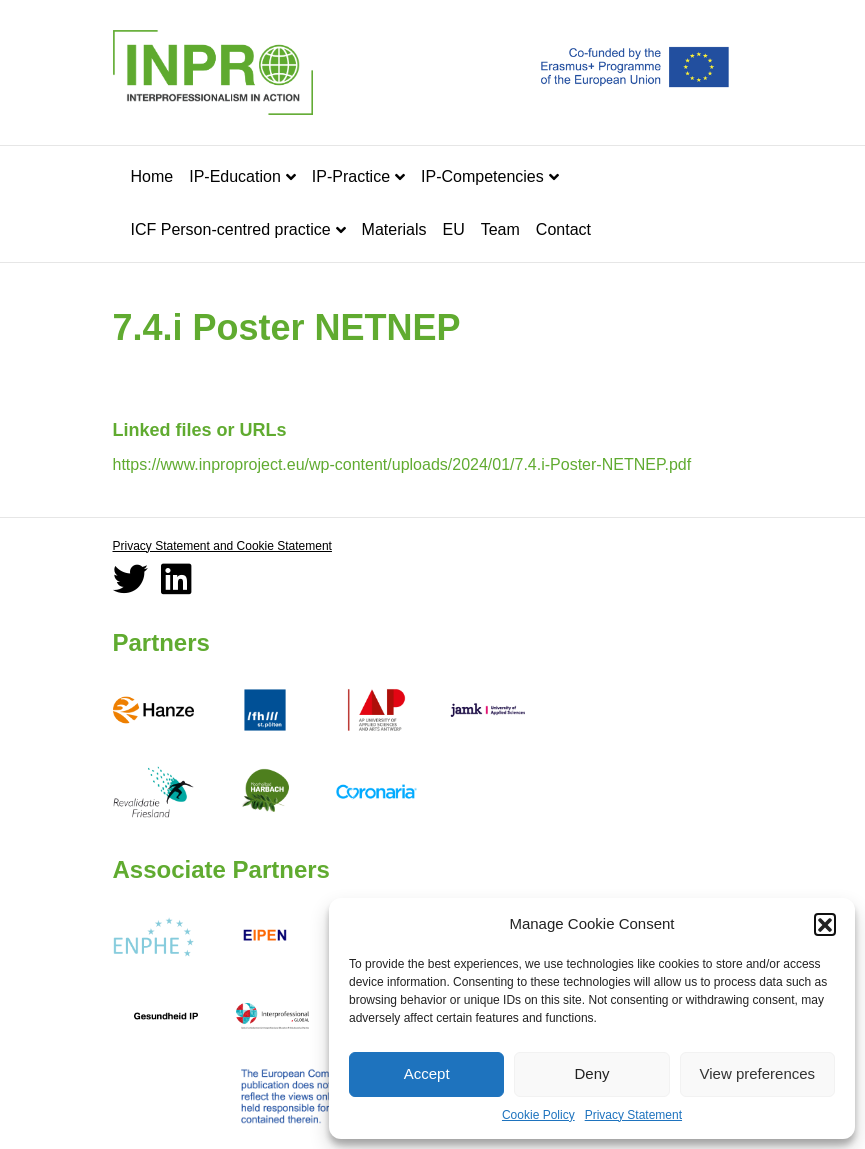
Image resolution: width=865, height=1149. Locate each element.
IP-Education (235, 176)
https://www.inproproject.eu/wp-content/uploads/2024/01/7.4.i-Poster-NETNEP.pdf (402, 464)
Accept (427, 1073)
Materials (394, 229)
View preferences (758, 1073)
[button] (825, 924)
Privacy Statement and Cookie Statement (222, 546)
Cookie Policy (538, 1115)
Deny (591, 1073)
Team (500, 229)
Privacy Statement (633, 1115)
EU (453, 229)
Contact (563, 229)
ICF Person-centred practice (231, 229)
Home (152, 176)
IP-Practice (351, 176)
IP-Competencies (482, 176)
